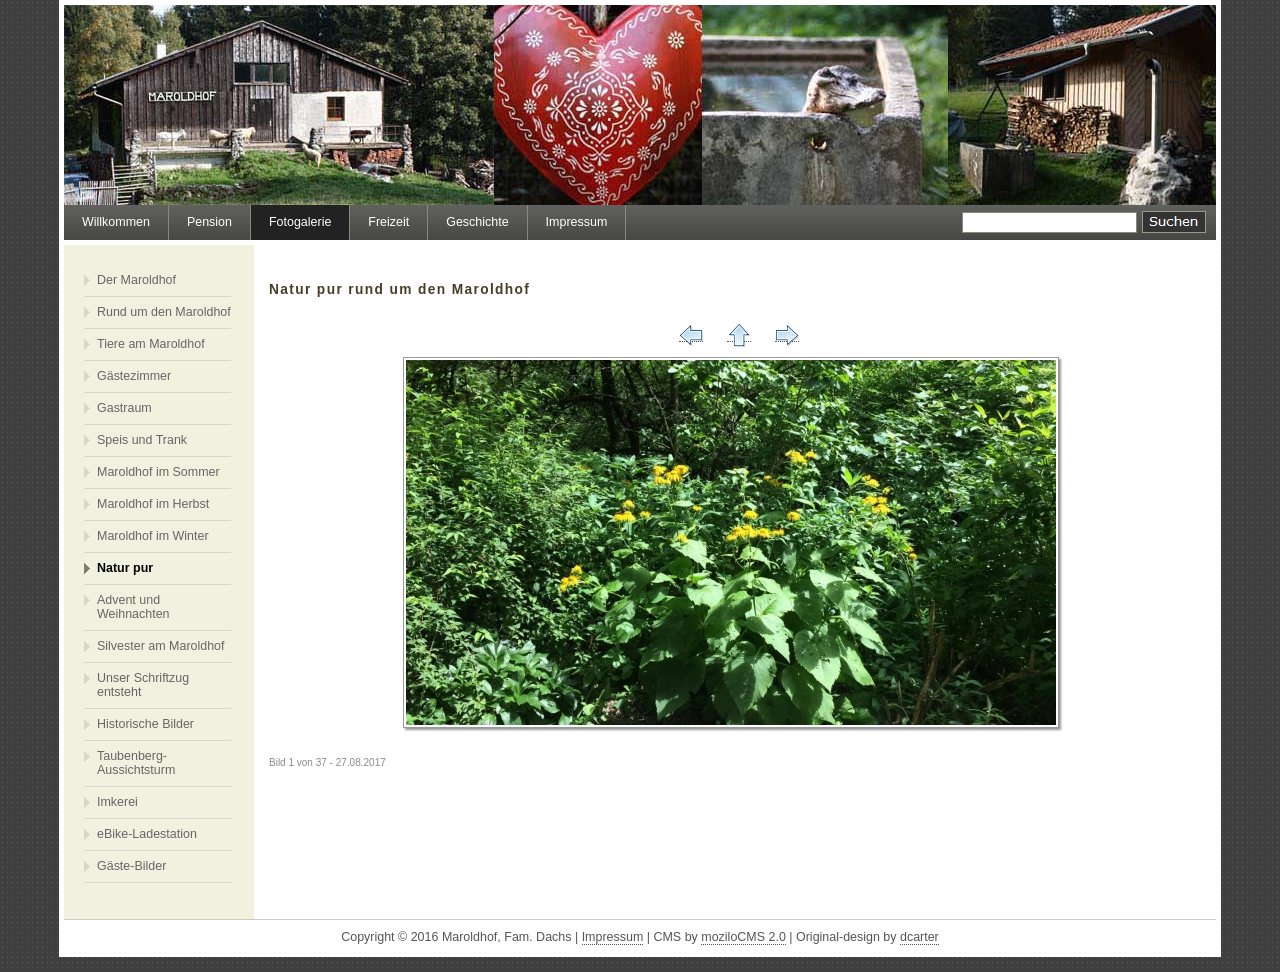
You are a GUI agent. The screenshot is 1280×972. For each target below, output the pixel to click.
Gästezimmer (134, 376)
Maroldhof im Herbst (153, 504)
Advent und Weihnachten (133, 607)
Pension (209, 222)
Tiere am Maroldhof (151, 344)
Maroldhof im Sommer (158, 472)
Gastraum (124, 408)
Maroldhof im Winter (153, 536)
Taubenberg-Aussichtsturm (136, 763)
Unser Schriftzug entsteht (143, 685)
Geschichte (477, 222)
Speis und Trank (142, 440)
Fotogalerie (300, 222)
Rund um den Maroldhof (164, 312)
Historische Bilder (145, 724)
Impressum (577, 222)
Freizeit (388, 222)
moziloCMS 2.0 (743, 937)
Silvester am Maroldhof (161, 646)
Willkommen (116, 222)
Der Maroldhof (136, 280)
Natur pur (125, 568)
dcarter (919, 937)
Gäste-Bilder (131, 866)
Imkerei (117, 802)
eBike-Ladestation (147, 834)
